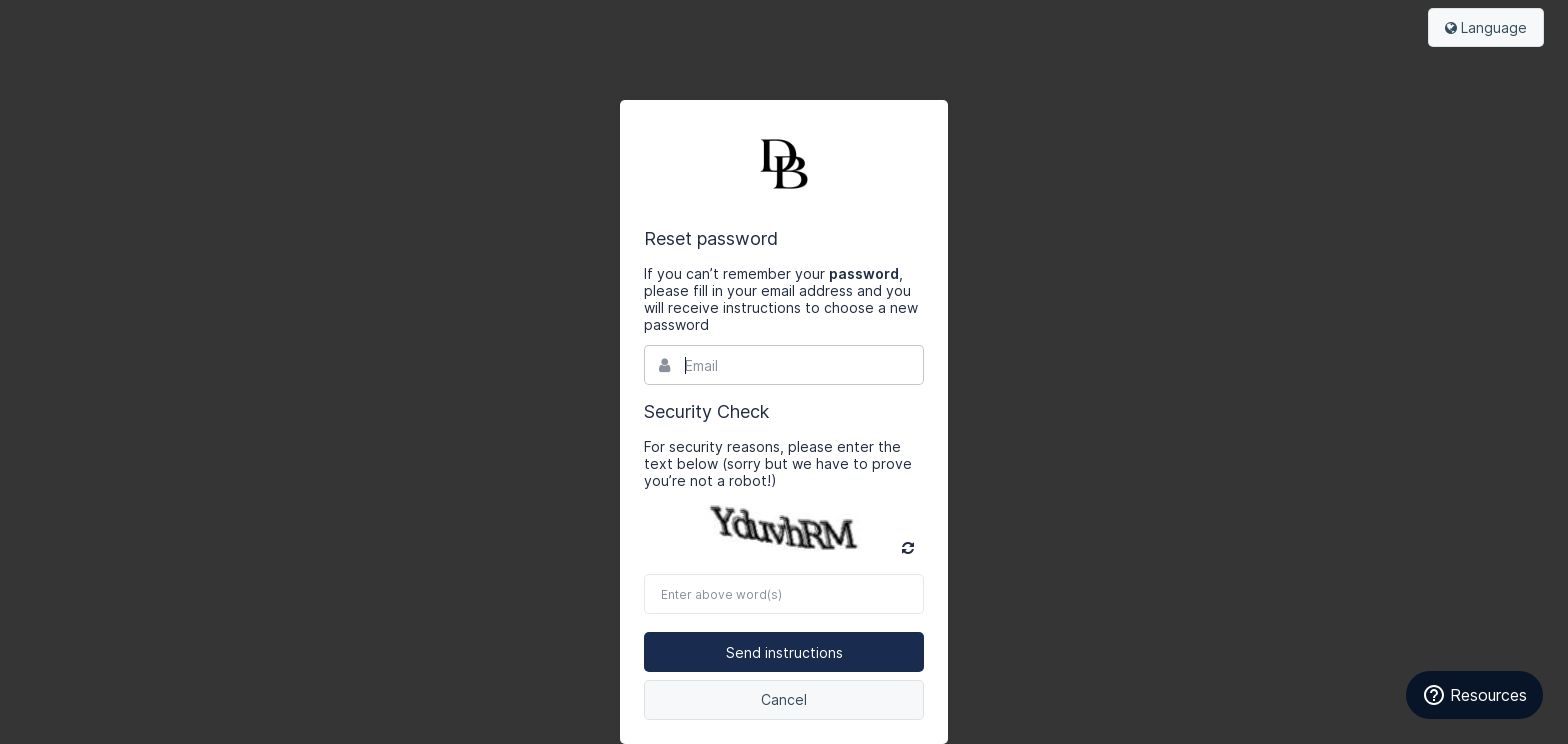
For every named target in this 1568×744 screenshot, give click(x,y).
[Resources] (1474, 695)
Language (1486, 27)
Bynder (784, 164)
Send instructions (784, 652)
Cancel (784, 699)
